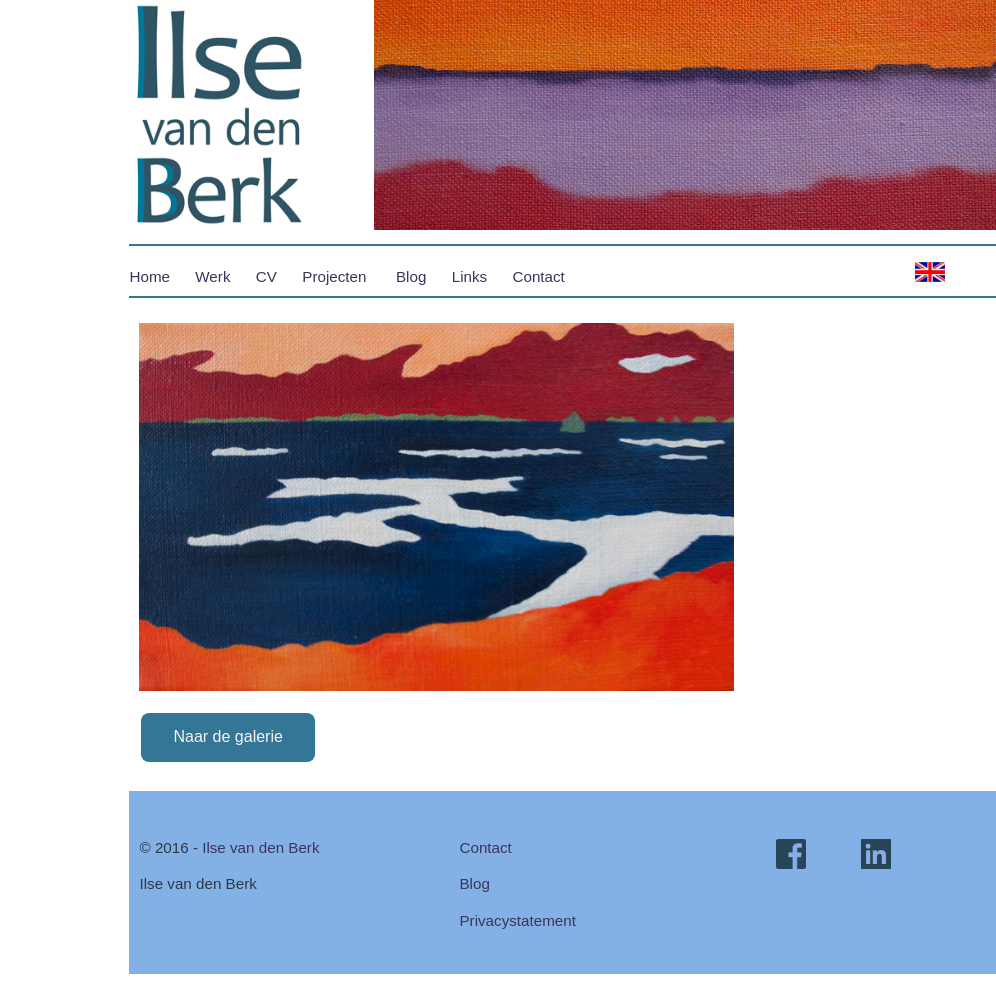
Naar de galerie (227, 736)
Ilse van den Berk (260, 847)
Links (469, 276)
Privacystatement (517, 920)
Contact (539, 276)
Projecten (334, 276)
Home (149, 276)
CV (266, 276)
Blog (411, 276)
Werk (212, 276)
